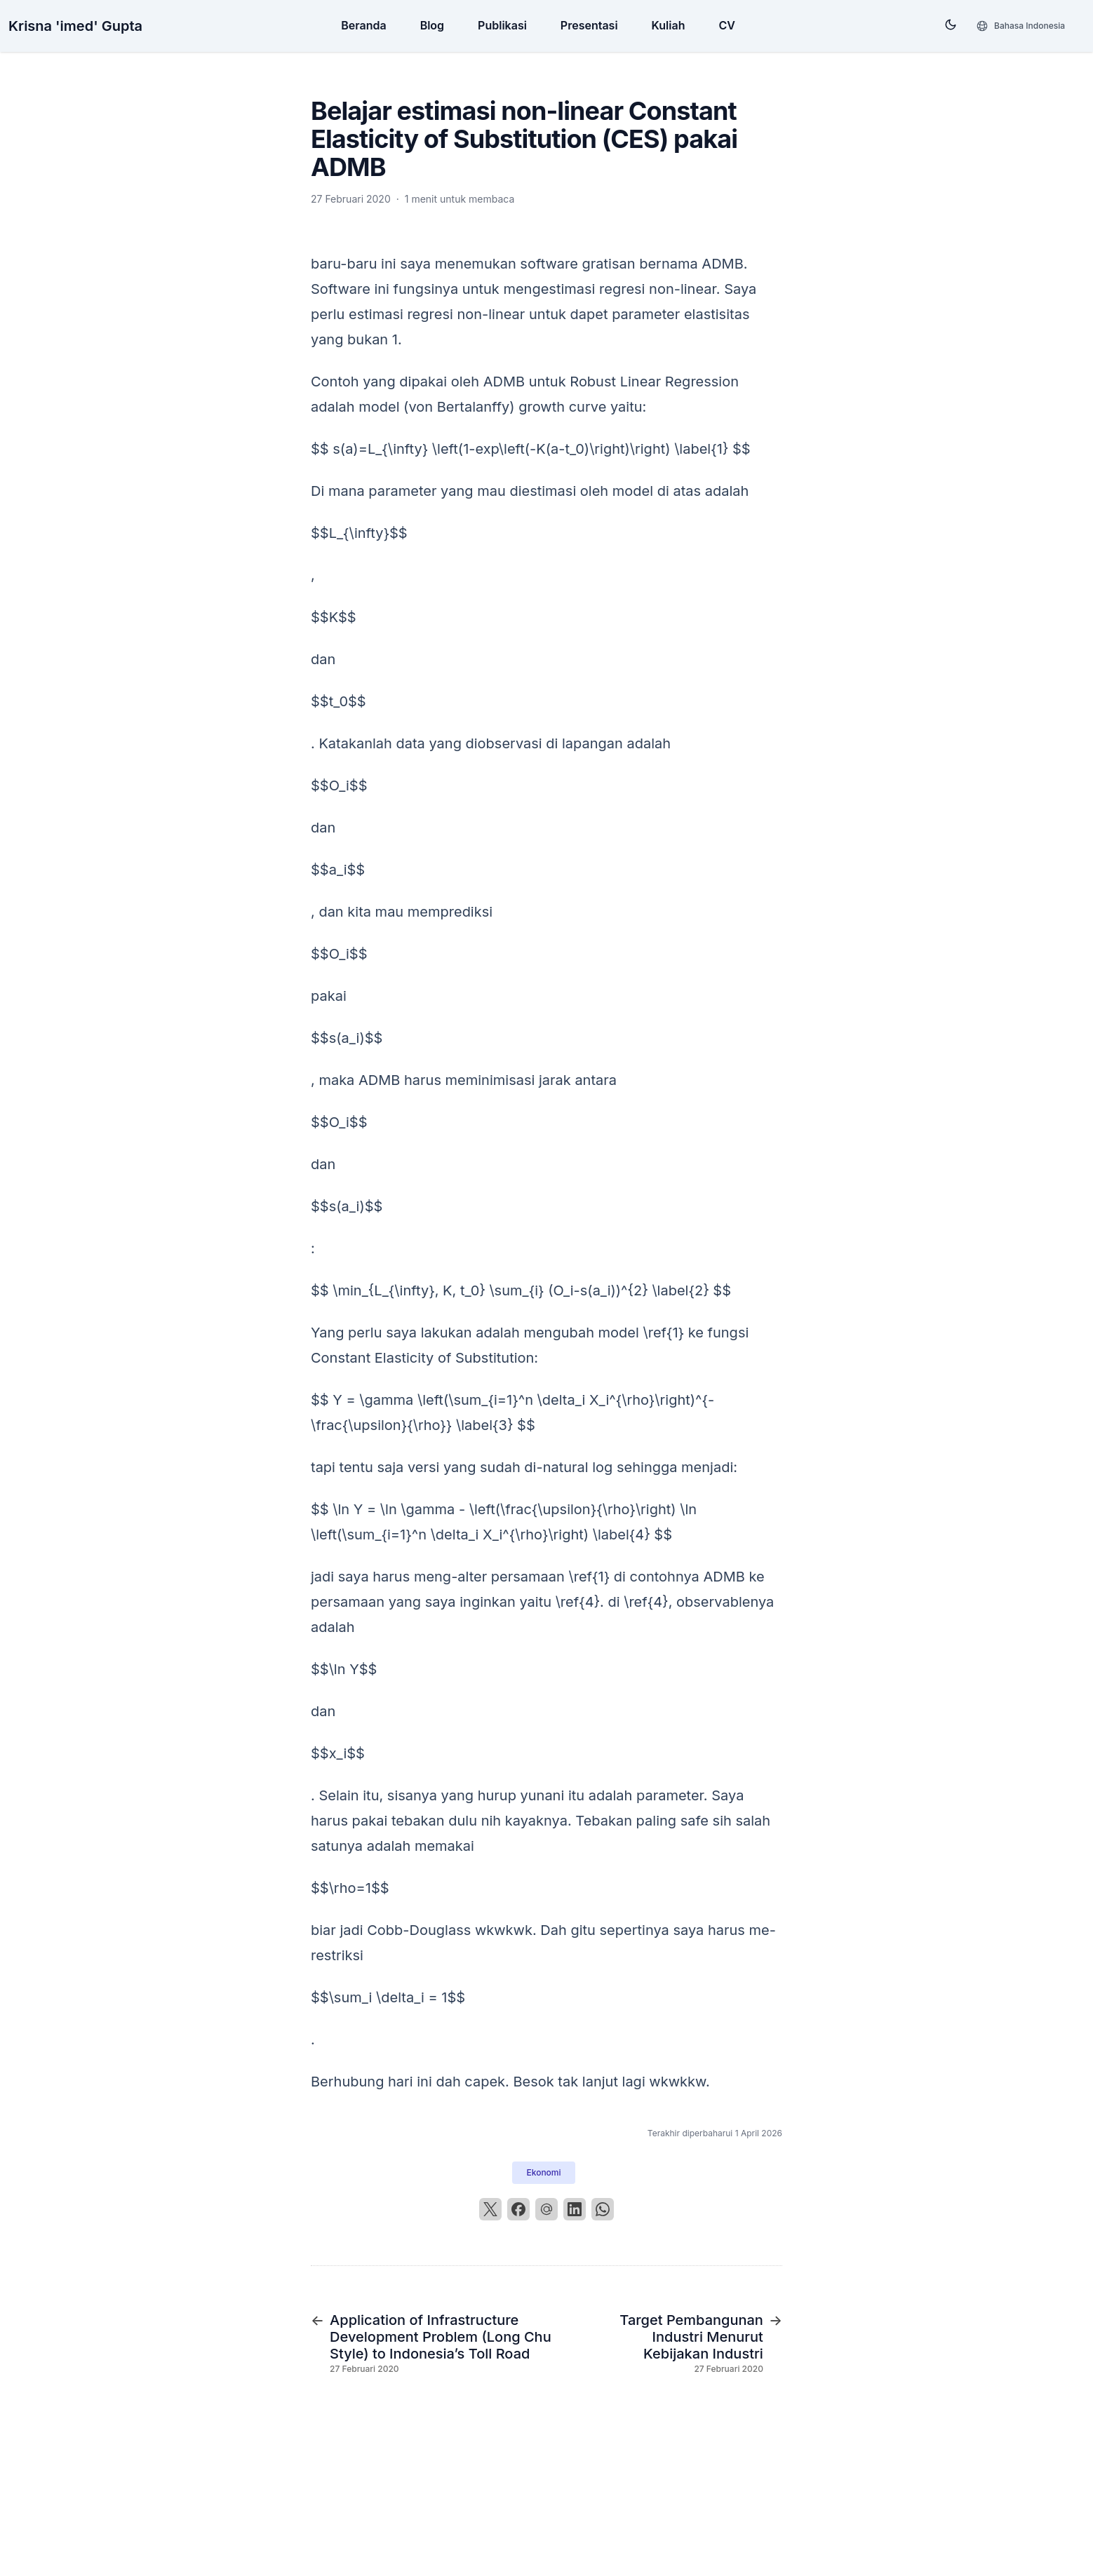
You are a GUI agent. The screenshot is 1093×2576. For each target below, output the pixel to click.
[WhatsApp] (602, 2209)
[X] (490, 2209)
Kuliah (668, 25)
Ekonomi (543, 2172)
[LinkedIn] (574, 2209)
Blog (432, 25)
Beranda (363, 25)
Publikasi (502, 25)
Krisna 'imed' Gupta (75, 26)
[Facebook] (518, 2209)
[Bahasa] (1020, 26)
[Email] (546, 2209)
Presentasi (589, 25)
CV (726, 25)
